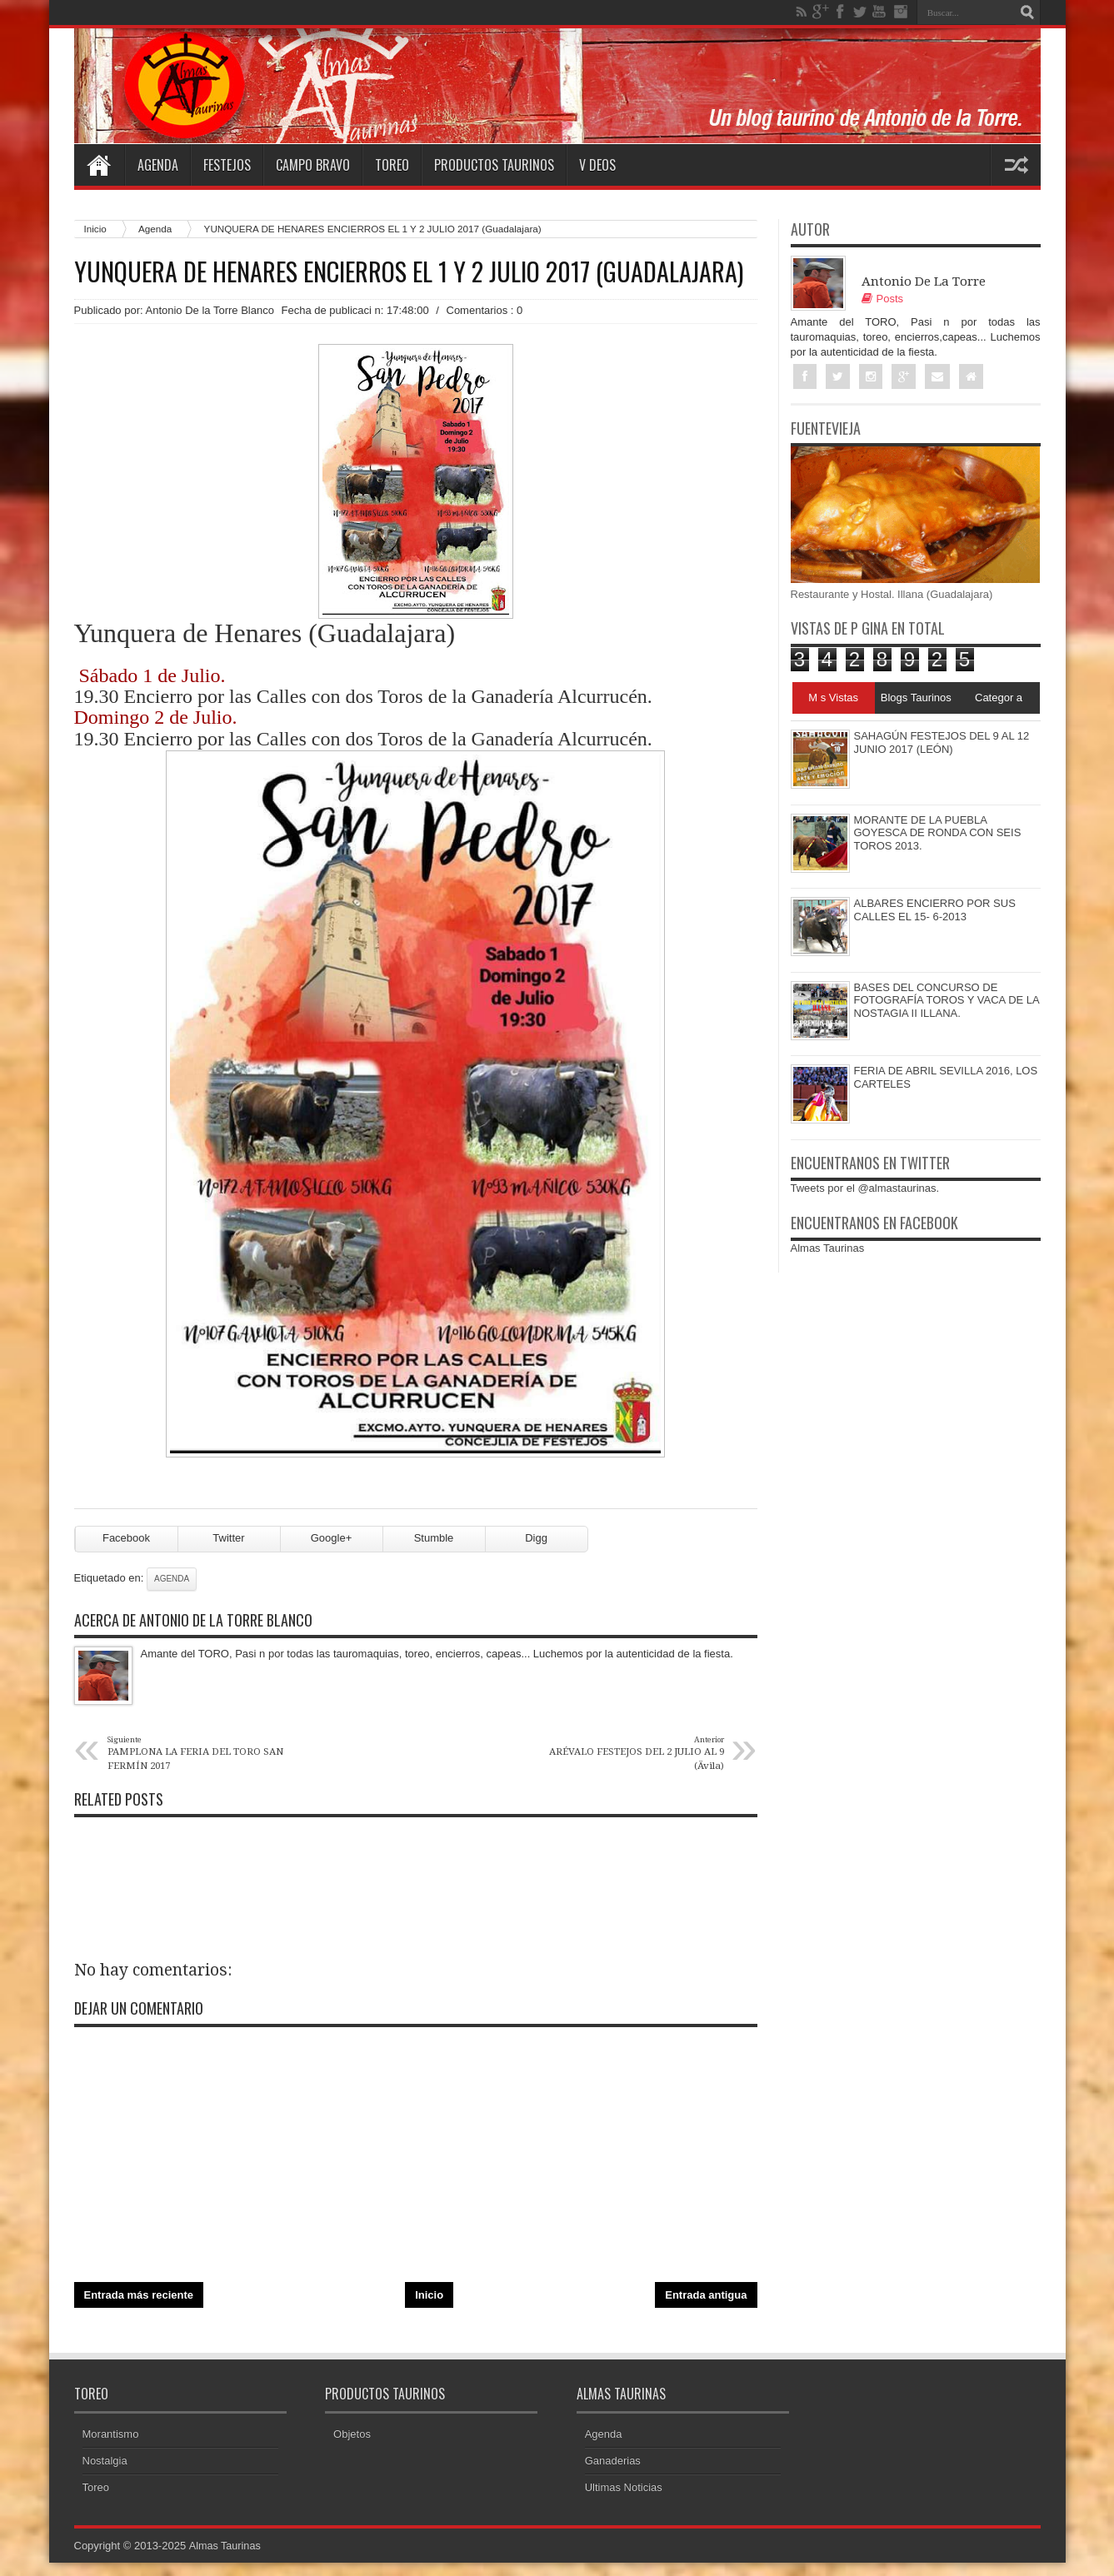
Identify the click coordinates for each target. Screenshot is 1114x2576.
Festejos (227, 165)
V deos (597, 165)
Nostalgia (104, 2474)
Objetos (352, 2447)
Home (99, 165)
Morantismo (110, 2447)
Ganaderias (613, 2474)
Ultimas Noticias (623, 2500)
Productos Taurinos (494, 165)
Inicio (95, 228)
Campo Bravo (313, 165)
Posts (883, 298)
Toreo (392, 165)
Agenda (157, 165)
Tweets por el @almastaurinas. (865, 1189)
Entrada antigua (706, 2307)
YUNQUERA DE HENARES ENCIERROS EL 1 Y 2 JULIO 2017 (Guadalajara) (408, 271)
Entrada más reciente (139, 2307)
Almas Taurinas (828, 1249)
